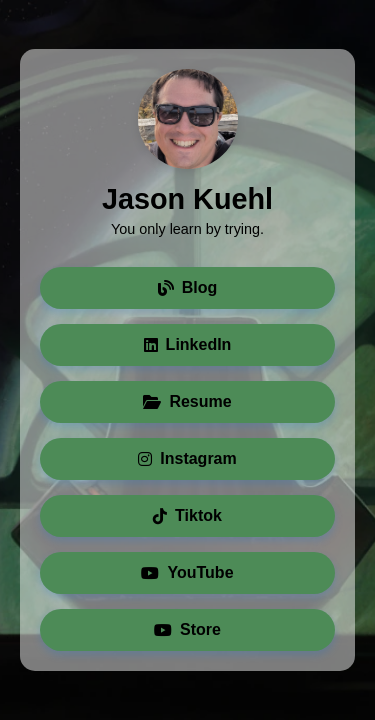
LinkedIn (188, 344)
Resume (187, 401)
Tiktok (187, 515)
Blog (188, 287)
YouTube (187, 572)
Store (187, 629)
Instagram (187, 458)
